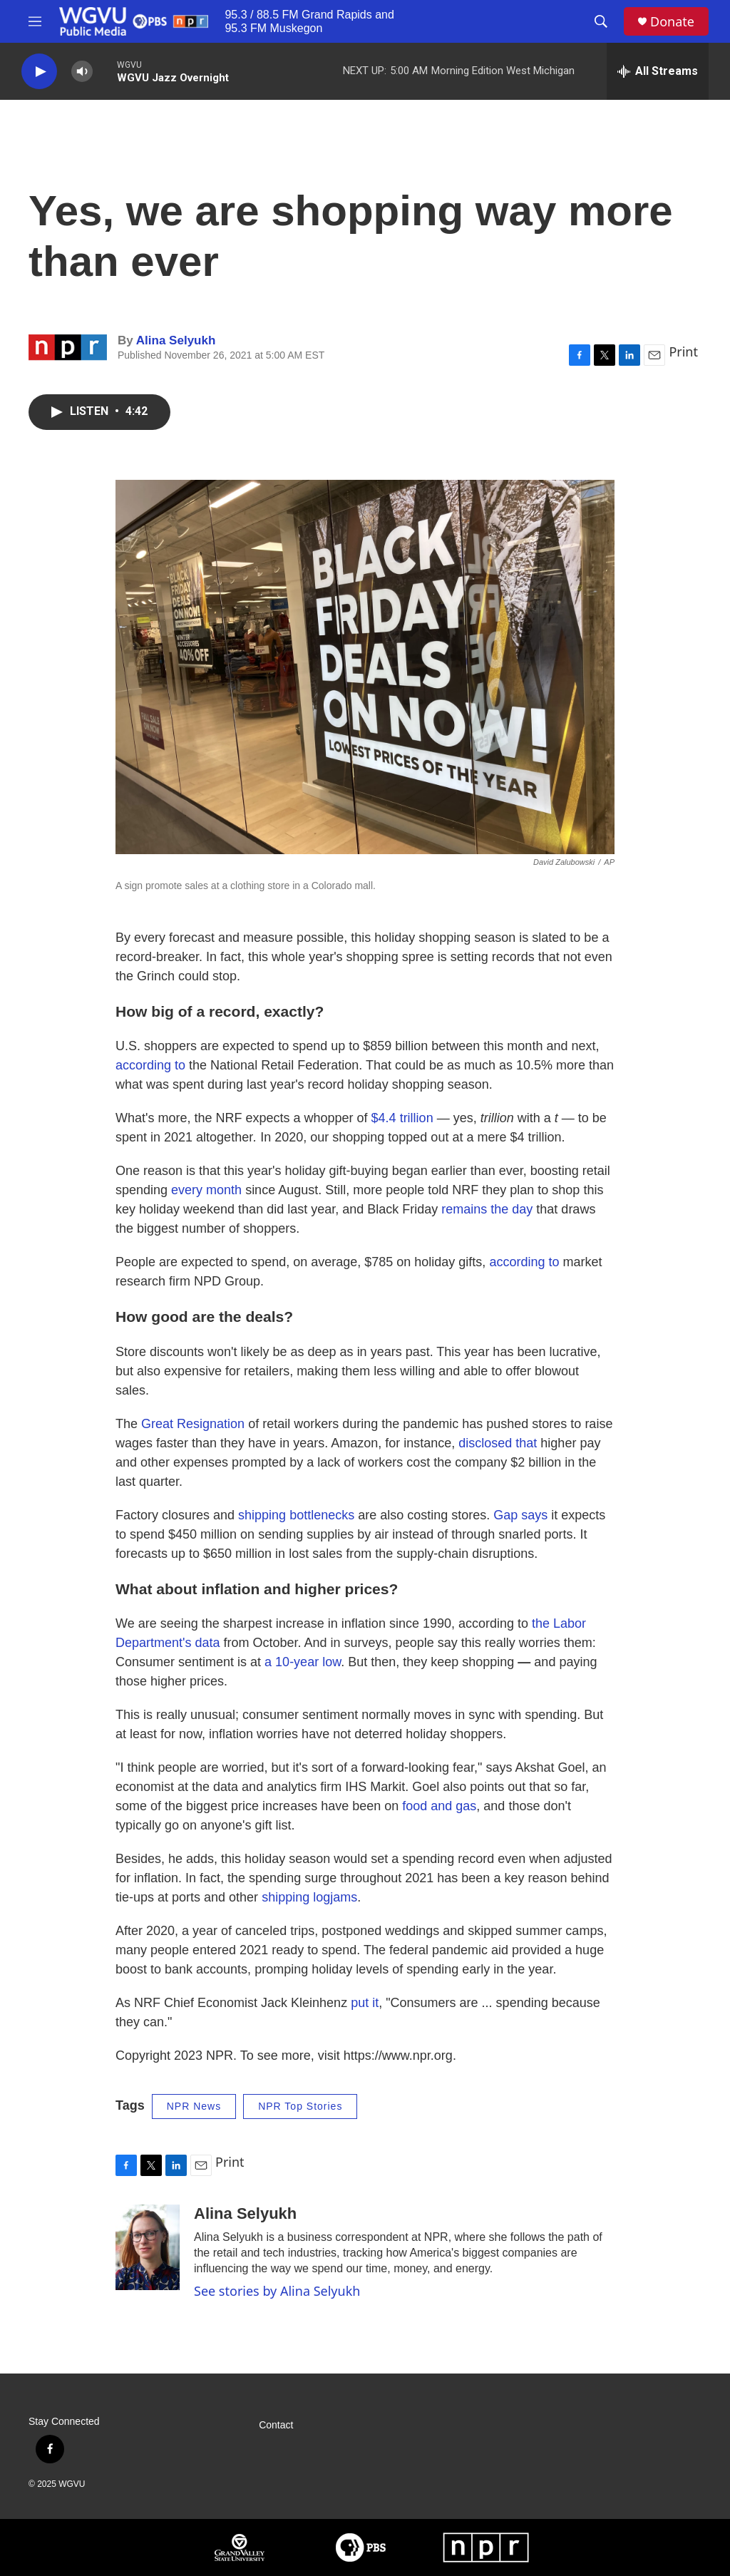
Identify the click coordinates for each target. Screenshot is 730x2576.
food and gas (439, 1806)
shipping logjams (309, 1897)
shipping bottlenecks (296, 1515)
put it (365, 2003)
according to (150, 1065)
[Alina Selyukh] (147, 2247)
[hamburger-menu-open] (34, 21)
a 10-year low (302, 1662)
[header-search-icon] (601, 21)
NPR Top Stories (300, 2106)
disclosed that (497, 1443)
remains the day (488, 1209)
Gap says (520, 1515)
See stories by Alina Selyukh (277, 2290)
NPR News (194, 2106)
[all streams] (658, 71)
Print (683, 351)
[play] (39, 71)
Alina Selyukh (175, 340)
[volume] (82, 72)
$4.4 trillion (402, 1118)
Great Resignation (193, 1424)
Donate (672, 21)
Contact (276, 2425)
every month (208, 1190)
